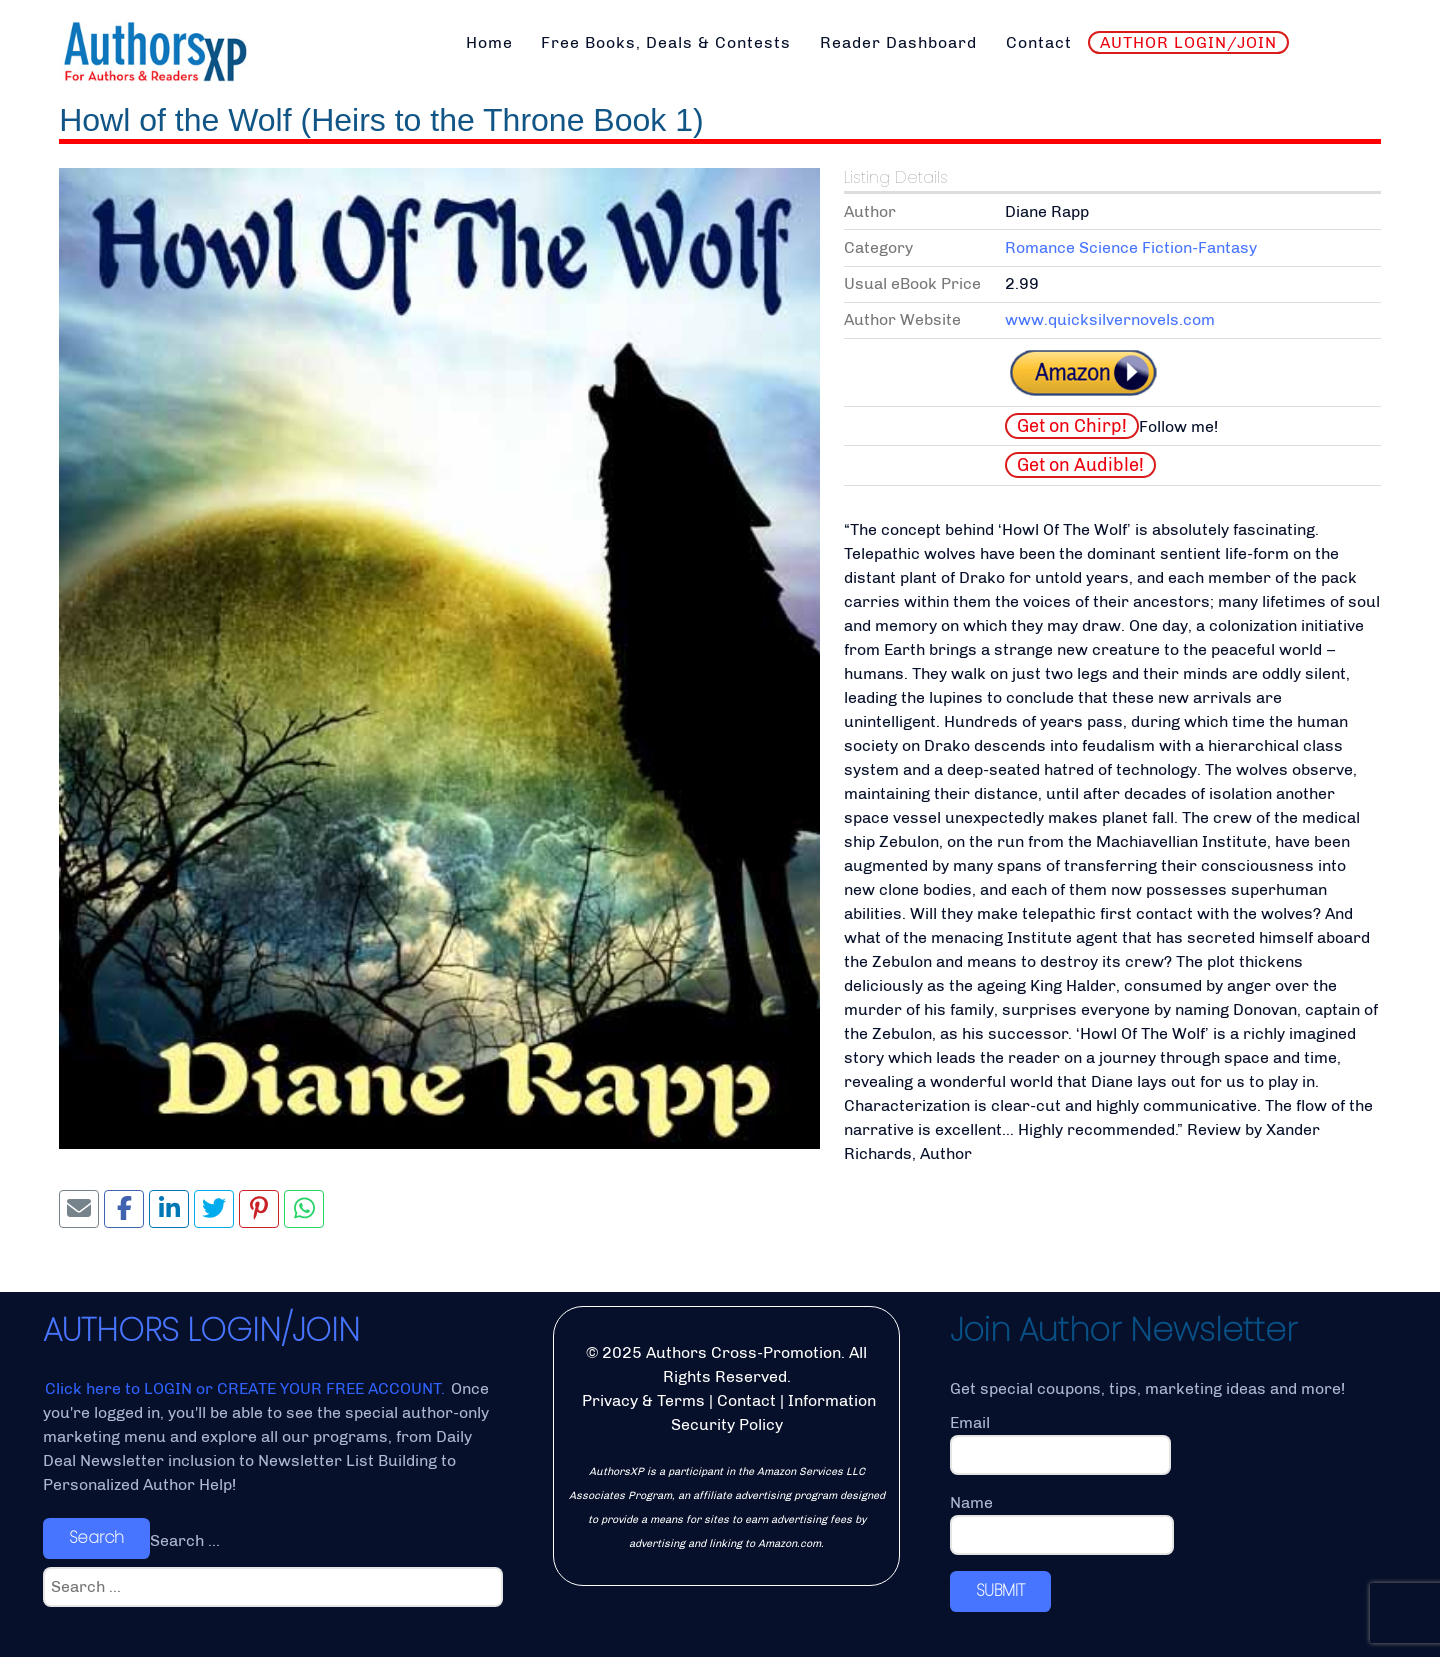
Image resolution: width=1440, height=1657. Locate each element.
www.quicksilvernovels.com (1110, 319)
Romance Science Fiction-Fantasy (1131, 247)
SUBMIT (1000, 1590)
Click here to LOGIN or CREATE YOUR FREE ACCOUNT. (247, 1388)
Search (96, 1537)
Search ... (185, 1540)
